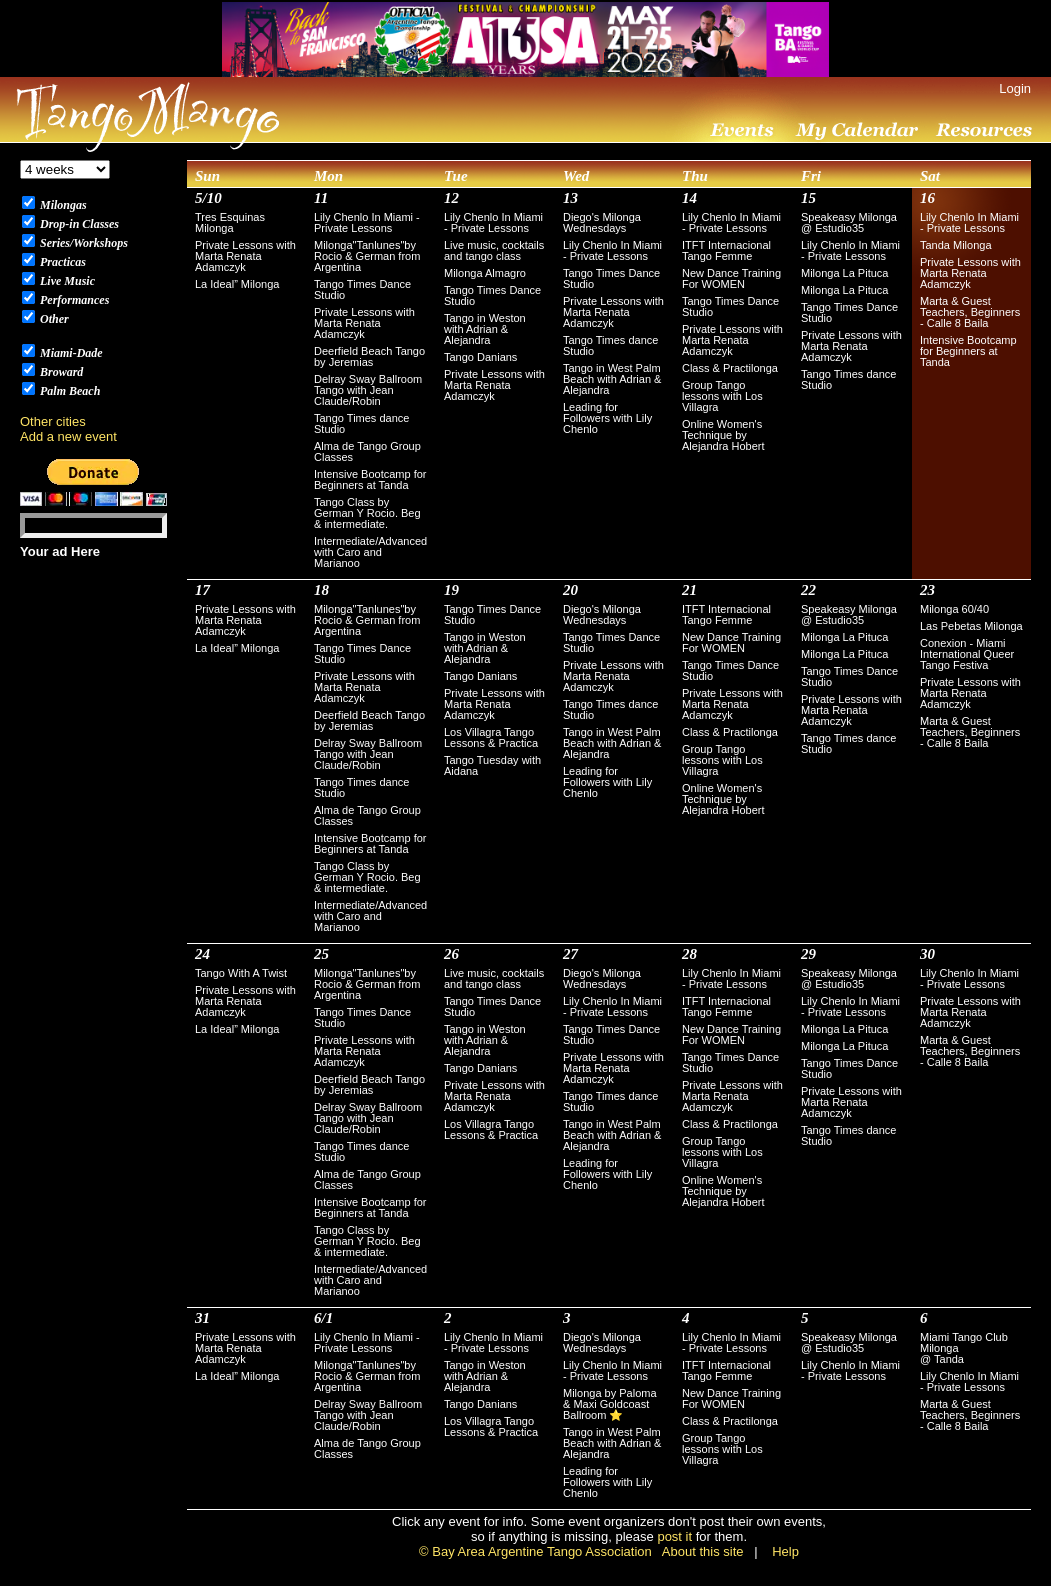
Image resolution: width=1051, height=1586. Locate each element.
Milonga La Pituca (844, 273)
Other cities (53, 421)
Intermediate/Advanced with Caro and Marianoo (370, 552)
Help (785, 1551)
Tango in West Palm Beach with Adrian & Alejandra (612, 379)
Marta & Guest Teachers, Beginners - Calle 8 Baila (970, 312)
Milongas (62, 205)
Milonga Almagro (485, 273)
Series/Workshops (82, 243)
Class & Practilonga (730, 368)
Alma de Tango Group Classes (367, 451)
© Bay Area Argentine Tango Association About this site (581, 1551)
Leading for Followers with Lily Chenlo (607, 418)
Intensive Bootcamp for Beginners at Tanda (370, 479)
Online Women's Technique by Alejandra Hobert (723, 435)
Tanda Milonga (956, 245)
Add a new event (68, 436)
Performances (73, 300)
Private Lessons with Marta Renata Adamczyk (245, 256)
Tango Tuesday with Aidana (492, 765)
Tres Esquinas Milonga (230, 222)
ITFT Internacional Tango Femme (726, 250)
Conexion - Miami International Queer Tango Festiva (967, 654)
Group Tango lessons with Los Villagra (722, 396)
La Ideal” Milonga (237, 284)
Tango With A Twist (241, 973)
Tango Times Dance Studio (362, 289)
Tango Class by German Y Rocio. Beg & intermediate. (367, 513)
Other (53, 319)
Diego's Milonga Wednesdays (602, 222)
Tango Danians (480, 357)
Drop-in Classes (78, 224)
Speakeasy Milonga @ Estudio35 (849, 222)
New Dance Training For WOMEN (731, 278)
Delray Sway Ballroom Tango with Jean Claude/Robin (368, 390)
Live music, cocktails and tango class (494, 250)
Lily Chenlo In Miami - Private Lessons (367, 222)
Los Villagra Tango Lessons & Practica (491, 737)
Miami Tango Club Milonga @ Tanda (964, 1348)
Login (1015, 88)
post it (674, 1536)
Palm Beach (68, 391)
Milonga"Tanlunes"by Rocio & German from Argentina (367, 256)
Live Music (66, 281)
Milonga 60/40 (954, 609)
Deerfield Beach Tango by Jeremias (369, 356)
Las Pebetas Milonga (971, 626)
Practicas (61, 262)
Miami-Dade (70, 353)
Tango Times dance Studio (361, 423)
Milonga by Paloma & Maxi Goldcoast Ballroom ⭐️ (610, 1404)
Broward (60, 372)
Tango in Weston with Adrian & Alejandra (485, 329)
